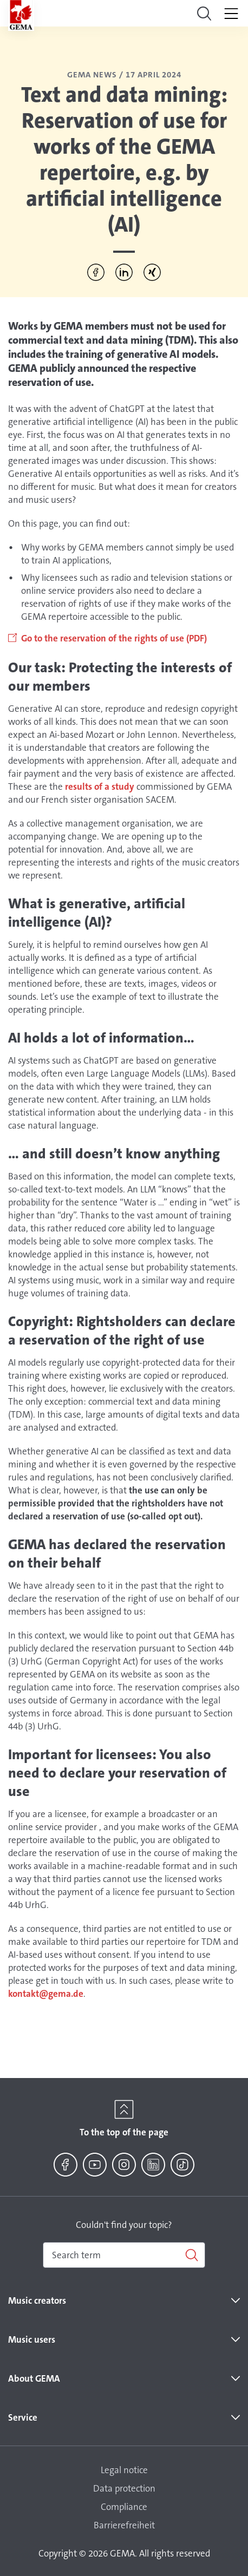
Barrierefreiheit (124, 2525)
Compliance (124, 2507)
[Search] (124, 2255)
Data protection (124, 2488)
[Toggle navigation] (204, 13)
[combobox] (124, 2255)
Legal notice (124, 2470)
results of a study (99, 786)
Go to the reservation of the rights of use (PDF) (115, 638)
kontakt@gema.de (45, 1994)
